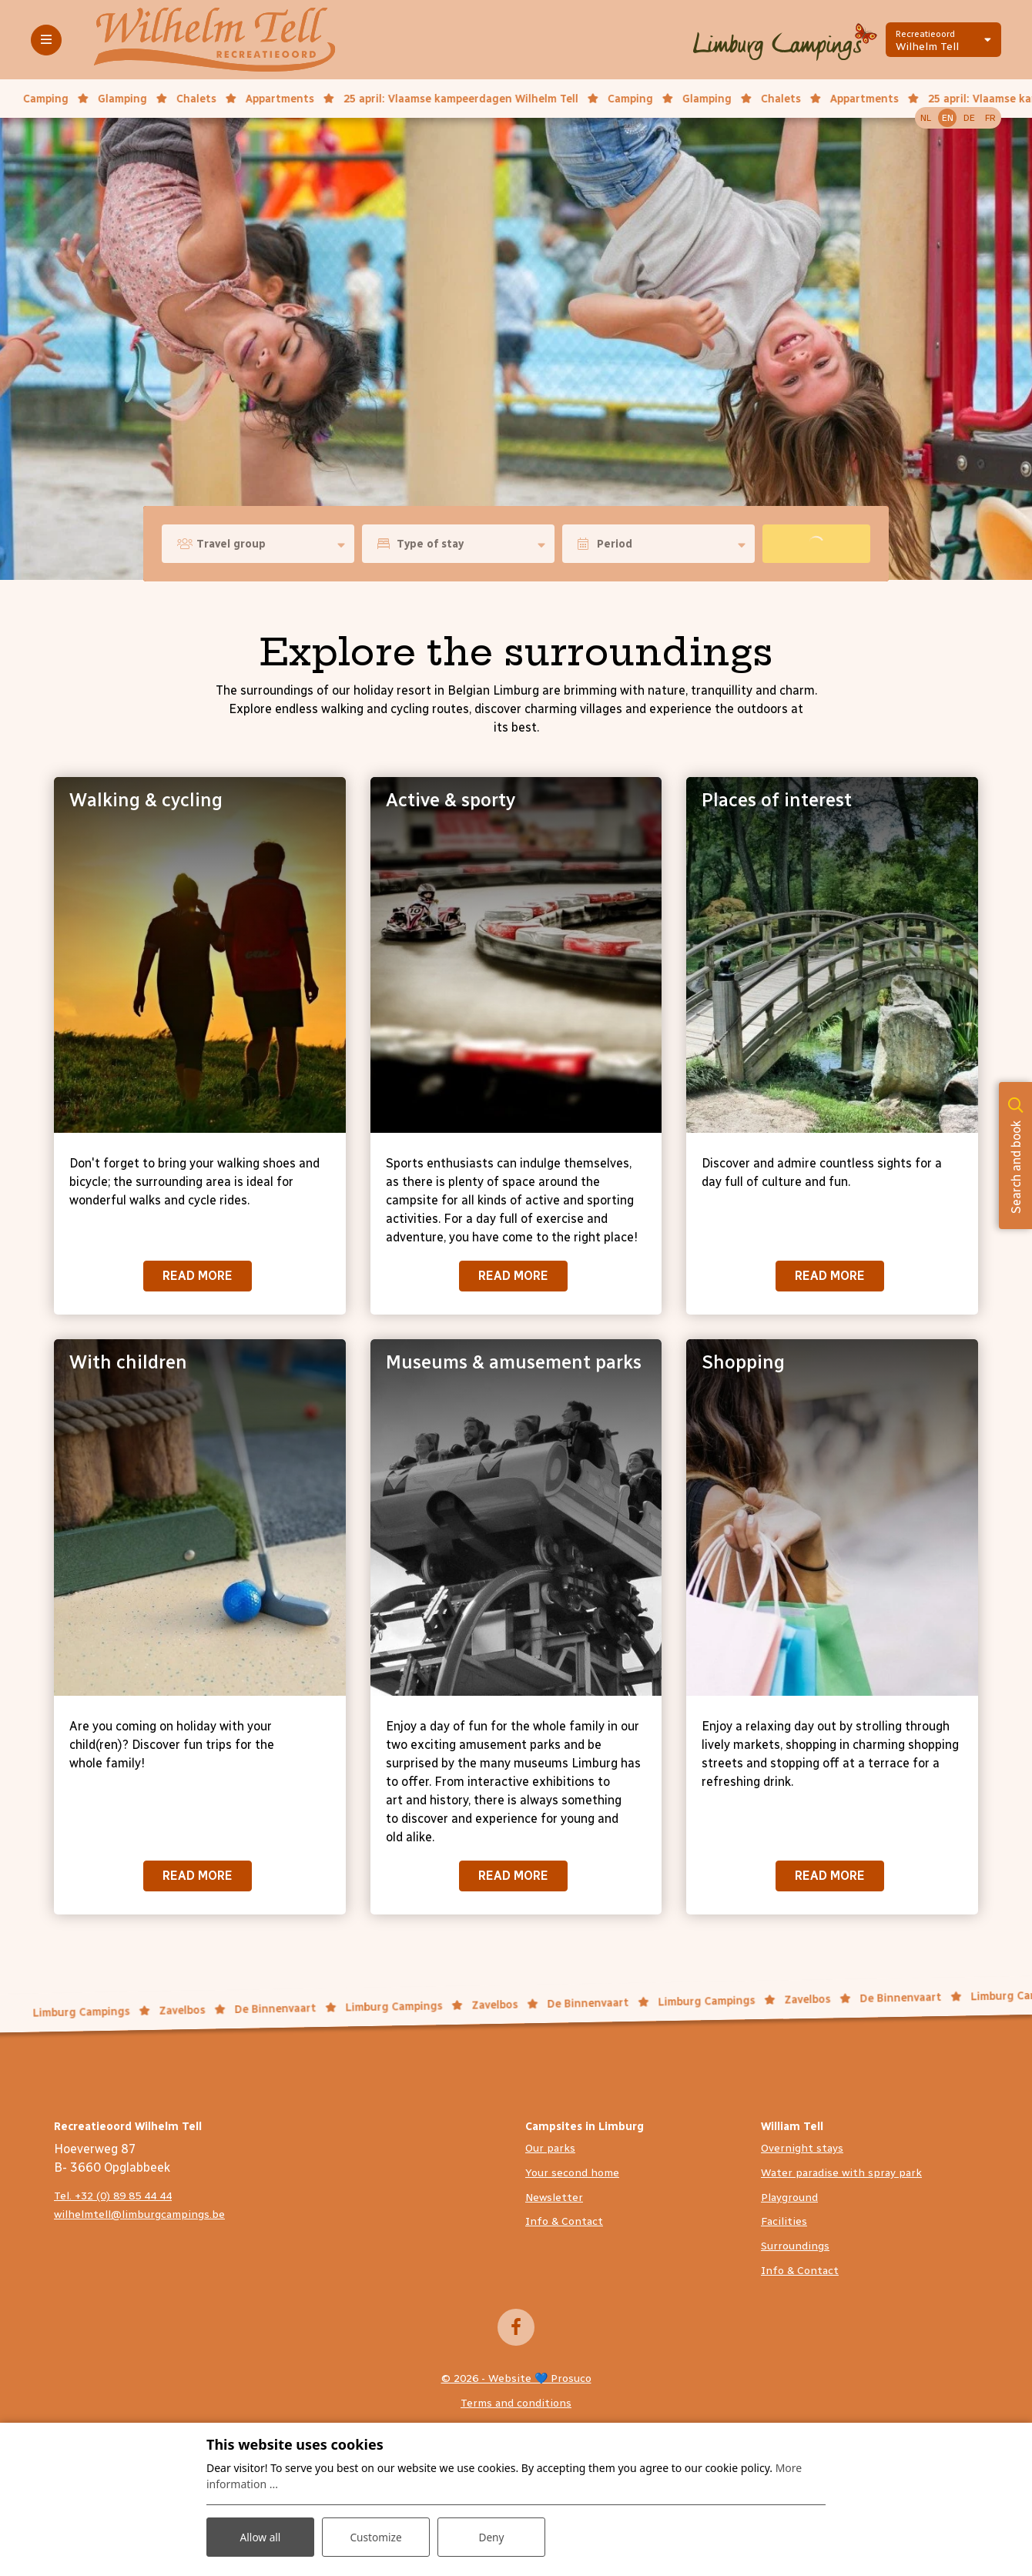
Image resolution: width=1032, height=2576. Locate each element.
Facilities (784, 2221)
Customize (376, 2536)
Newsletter (554, 2197)
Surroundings (795, 2246)
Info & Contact (564, 2221)
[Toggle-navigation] (46, 40)
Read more (198, 1275)
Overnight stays (802, 2148)
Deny (491, 2536)
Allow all (260, 2536)
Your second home (572, 2172)
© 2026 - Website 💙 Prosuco (516, 2378)
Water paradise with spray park (841, 2172)
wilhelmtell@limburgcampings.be (139, 2214)
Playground (789, 2197)
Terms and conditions (516, 2403)
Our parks (550, 2148)
